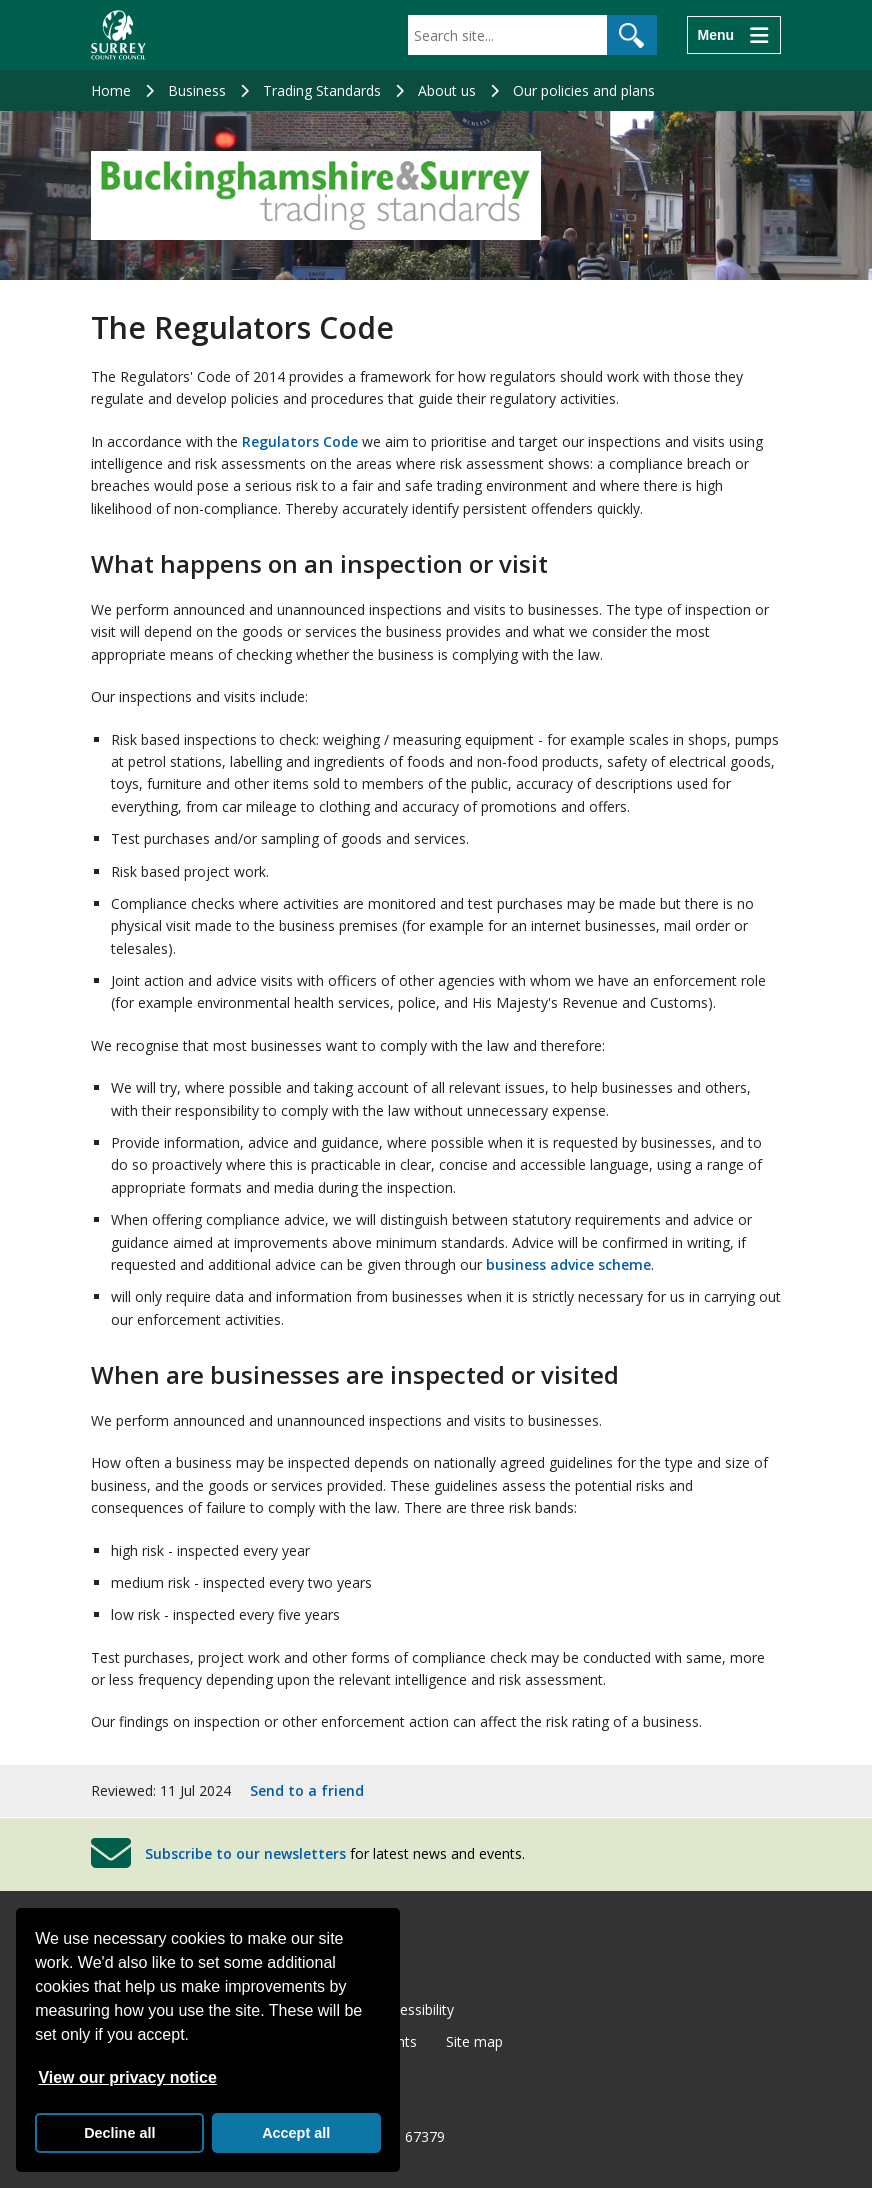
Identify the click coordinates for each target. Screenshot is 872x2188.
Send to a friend (307, 1790)
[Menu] (734, 35)
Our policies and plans (584, 90)
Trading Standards (322, 90)
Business (197, 90)
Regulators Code (298, 441)
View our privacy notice (127, 2077)
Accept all (296, 2133)
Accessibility (415, 2009)
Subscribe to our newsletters (245, 1853)
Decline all (119, 2133)
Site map (474, 2041)
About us (447, 90)
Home (111, 90)
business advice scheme (568, 1264)
